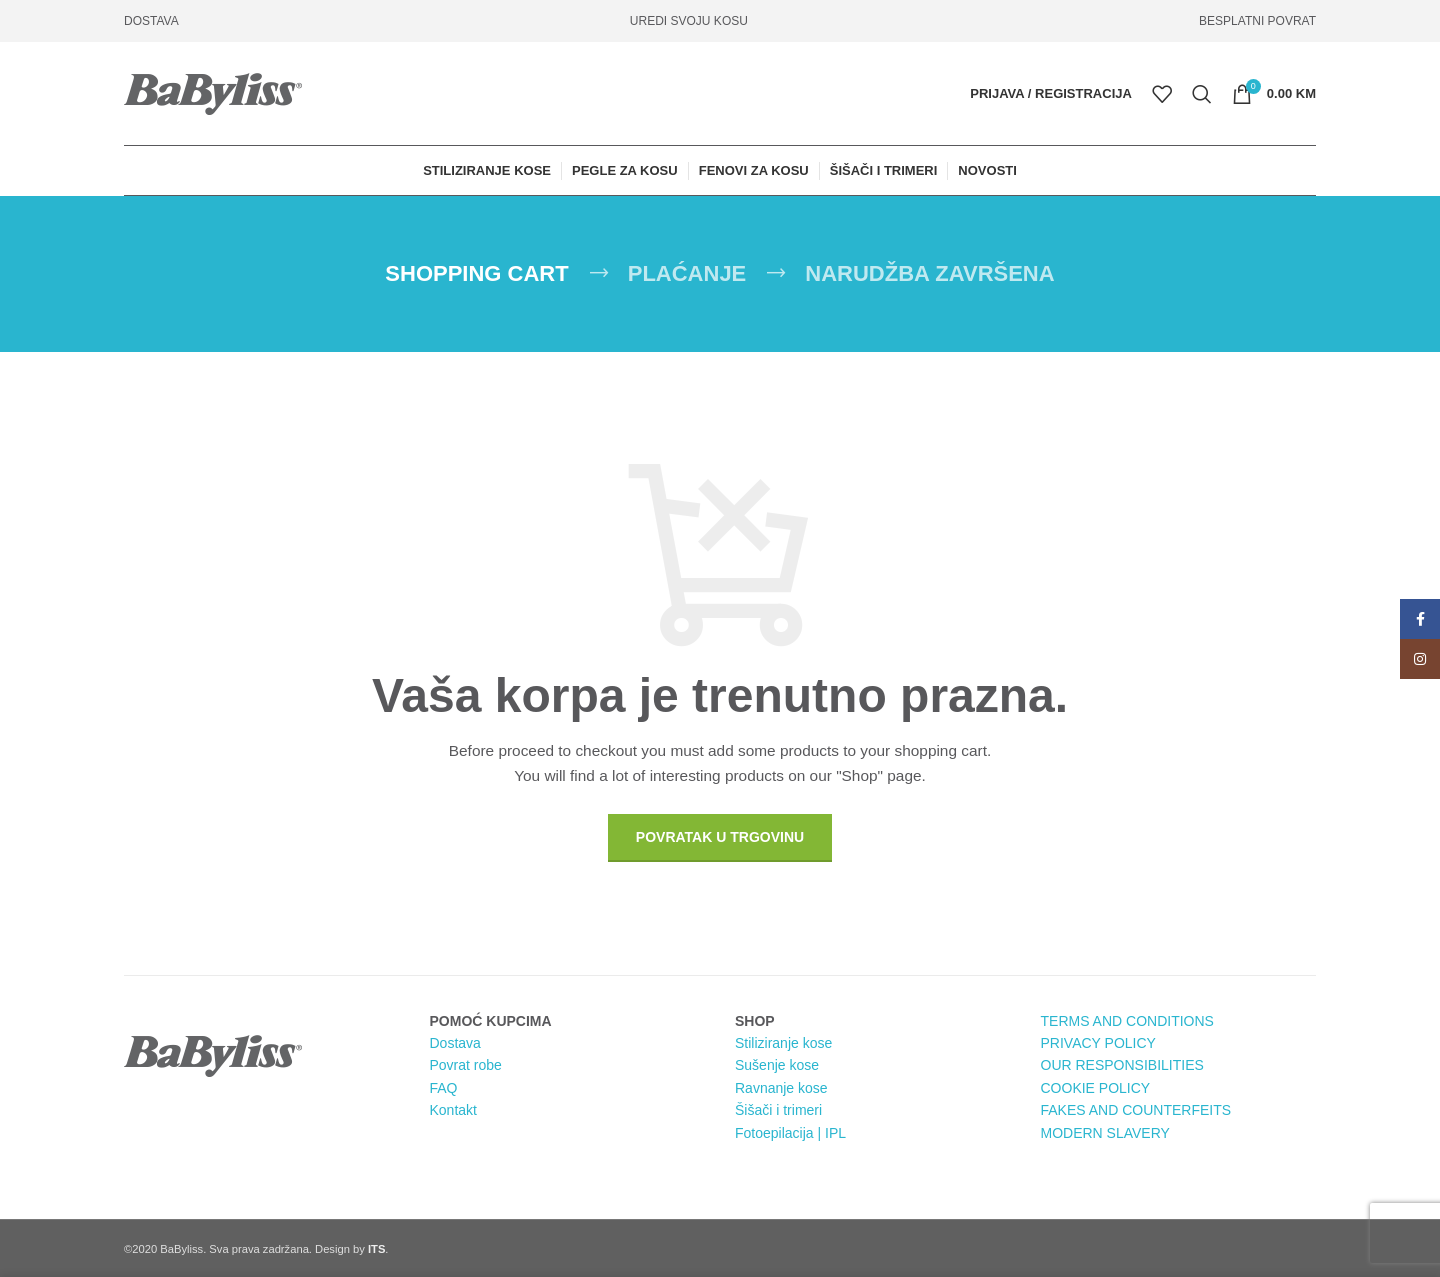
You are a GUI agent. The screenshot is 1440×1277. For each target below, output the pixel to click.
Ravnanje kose (781, 1088)
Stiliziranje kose (783, 1043)
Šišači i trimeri (778, 1110)
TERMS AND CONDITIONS (1127, 1021)
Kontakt (453, 1110)
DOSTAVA (151, 21)
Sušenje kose (777, 1065)
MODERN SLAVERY (1105, 1133)
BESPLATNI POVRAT (1257, 21)
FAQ (444, 1088)
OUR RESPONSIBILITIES (1122, 1065)
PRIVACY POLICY (1098, 1043)
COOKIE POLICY (1096, 1088)
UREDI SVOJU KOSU (689, 21)
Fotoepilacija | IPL (790, 1133)
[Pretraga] (1202, 94)
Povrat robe (466, 1065)
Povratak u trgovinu (720, 837)
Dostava (455, 1043)
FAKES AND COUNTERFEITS (1136, 1110)
